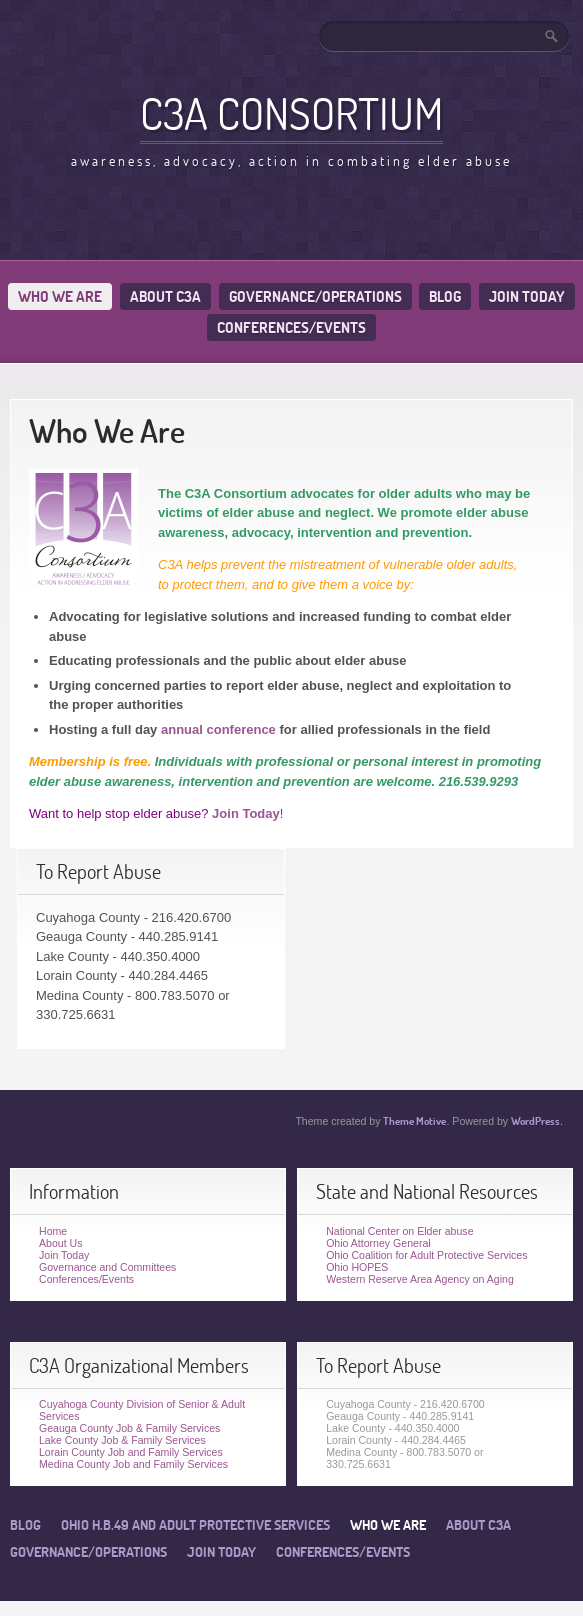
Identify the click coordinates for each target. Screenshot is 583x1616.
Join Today (527, 296)
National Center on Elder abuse (399, 1231)
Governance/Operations (315, 296)
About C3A (165, 296)
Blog (445, 296)
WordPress (535, 1120)
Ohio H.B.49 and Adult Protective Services (195, 1525)
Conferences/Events (291, 327)
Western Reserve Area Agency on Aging (420, 1279)
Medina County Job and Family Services (133, 1464)
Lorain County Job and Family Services (131, 1452)
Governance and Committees (107, 1267)
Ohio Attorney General (378, 1243)
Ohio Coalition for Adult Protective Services (426, 1255)
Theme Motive (414, 1120)
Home (53, 1231)
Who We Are (60, 296)
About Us (60, 1243)
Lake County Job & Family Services (122, 1440)
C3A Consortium (291, 113)
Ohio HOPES (357, 1267)
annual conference (218, 729)
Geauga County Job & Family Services (129, 1428)
